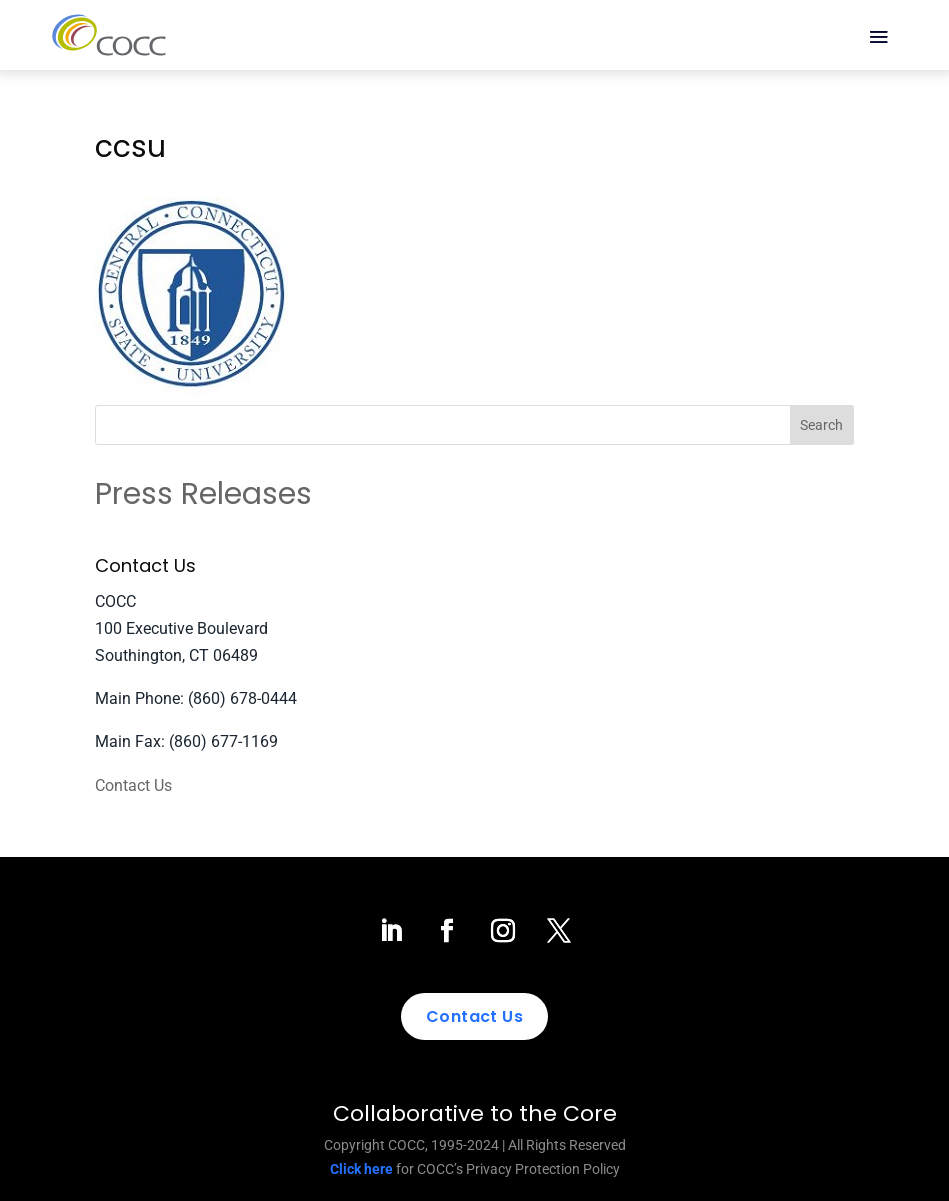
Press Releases (203, 494)
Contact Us (133, 785)
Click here (361, 1169)
